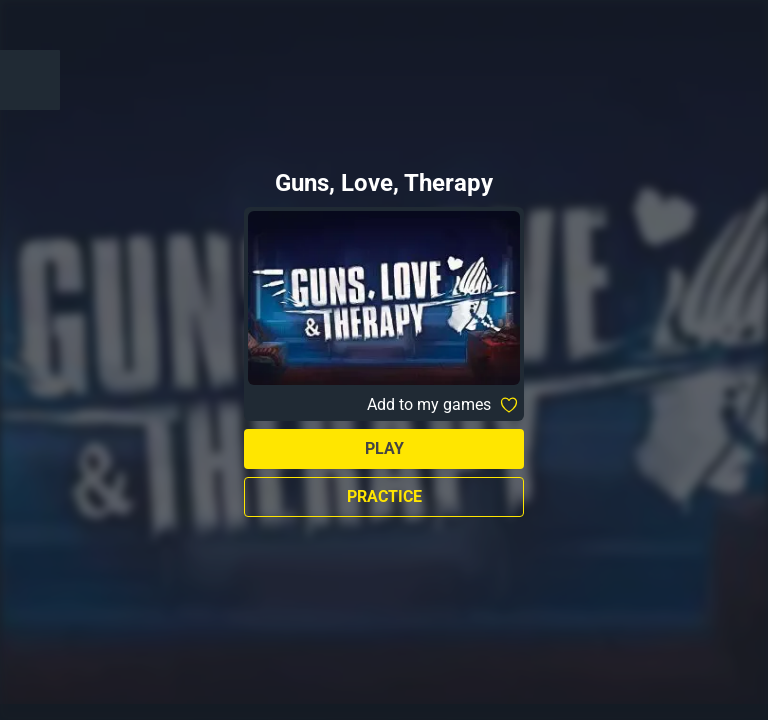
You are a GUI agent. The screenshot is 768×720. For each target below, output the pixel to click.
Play (384, 448)
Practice (384, 496)
